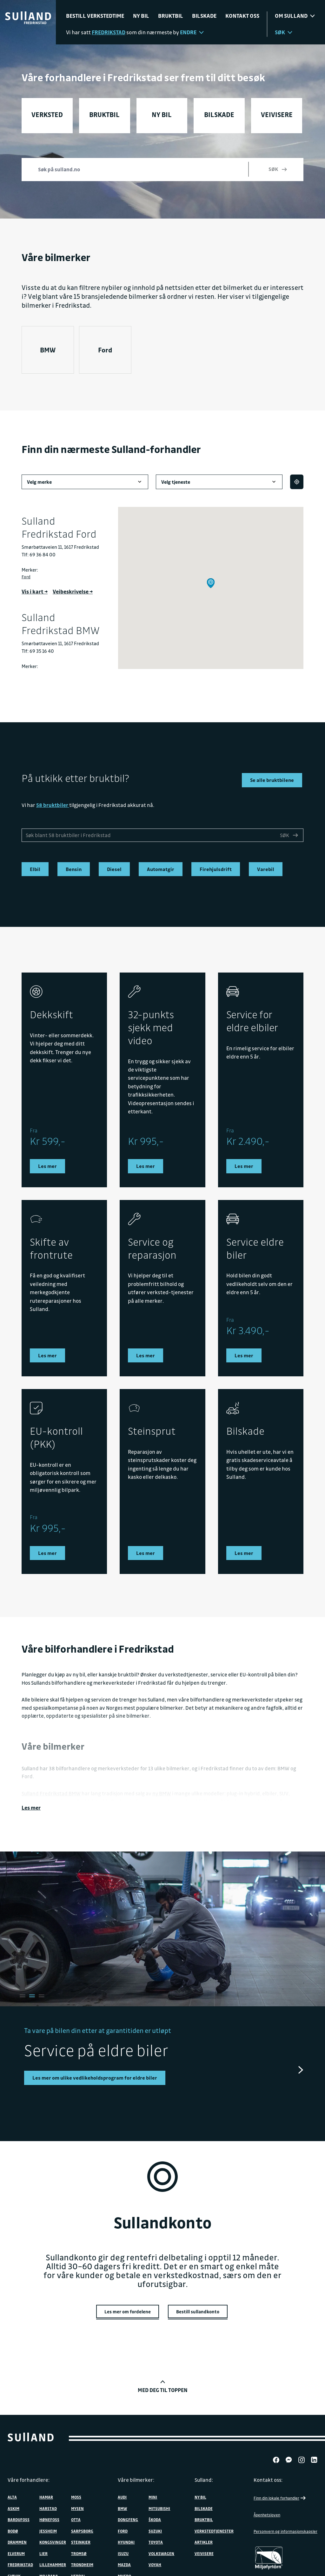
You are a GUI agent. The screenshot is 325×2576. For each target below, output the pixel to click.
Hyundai (126, 2538)
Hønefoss (49, 2516)
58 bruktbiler (52, 805)
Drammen (17, 2538)
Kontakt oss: (268, 2476)
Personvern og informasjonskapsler (285, 2527)
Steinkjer (80, 2538)
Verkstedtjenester (214, 2527)
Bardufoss (19, 2516)
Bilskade (204, 15)
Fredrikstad (20, 2561)
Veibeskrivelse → (73, 591)
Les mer (31, 1805)
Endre (192, 32)
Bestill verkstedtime (95, 15)
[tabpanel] (162, 2053)
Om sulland (295, 15)
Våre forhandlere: (29, 2476)
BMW (48, 350)
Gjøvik (14, 2572)
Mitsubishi (159, 2504)
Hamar (46, 2493)
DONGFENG (128, 2516)
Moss (76, 2493)
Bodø (13, 2527)
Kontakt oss (242, 15)
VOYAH (155, 2561)
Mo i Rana (48, 2572)
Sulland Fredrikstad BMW (51, 1790)
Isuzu (123, 2550)
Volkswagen (161, 2550)
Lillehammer (52, 2561)
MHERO (124, 2572)
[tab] (21, 1993)
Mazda (124, 2561)
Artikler (204, 2538)
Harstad (48, 2504)
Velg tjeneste (219, 482)
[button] (211, 583)
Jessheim (48, 2527)
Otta (76, 2516)
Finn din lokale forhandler (280, 2495)
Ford (105, 350)
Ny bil (141, 15)
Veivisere (204, 2550)
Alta (12, 2493)
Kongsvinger (52, 2538)
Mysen (77, 2504)
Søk (283, 32)
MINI (153, 2493)
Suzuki (155, 2527)
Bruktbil (170, 15)
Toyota (156, 2538)
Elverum (16, 2550)
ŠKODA (155, 2516)
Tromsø (79, 2550)
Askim (13, 2504)
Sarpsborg (82, 2527)
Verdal (78, 2572)
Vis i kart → (35, 591)
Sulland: (204, 2476)
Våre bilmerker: (136, 2476)
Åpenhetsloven (267, 2511)
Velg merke (85, 482)
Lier (43, 2550)
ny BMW (161, 1790)
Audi (122, 2493)
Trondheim (82, 2561)
